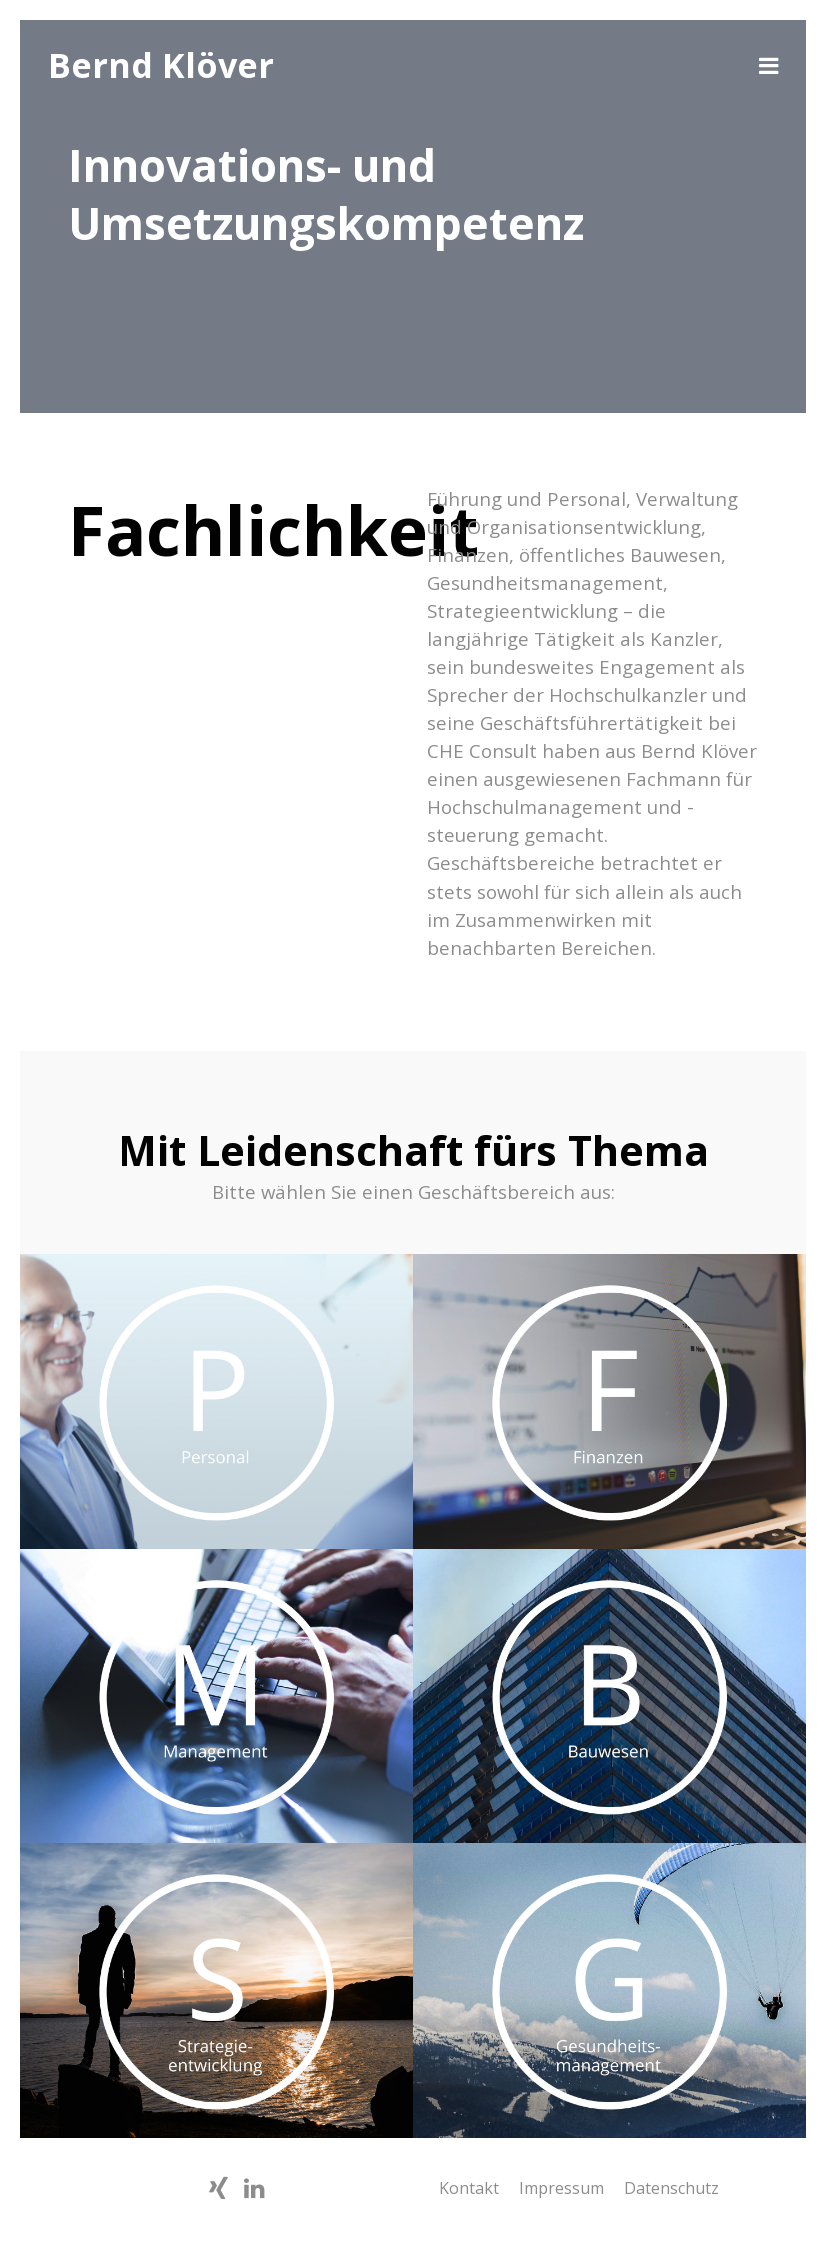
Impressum (561, 2188)
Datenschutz (671, 2188)
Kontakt (469, 2188)
